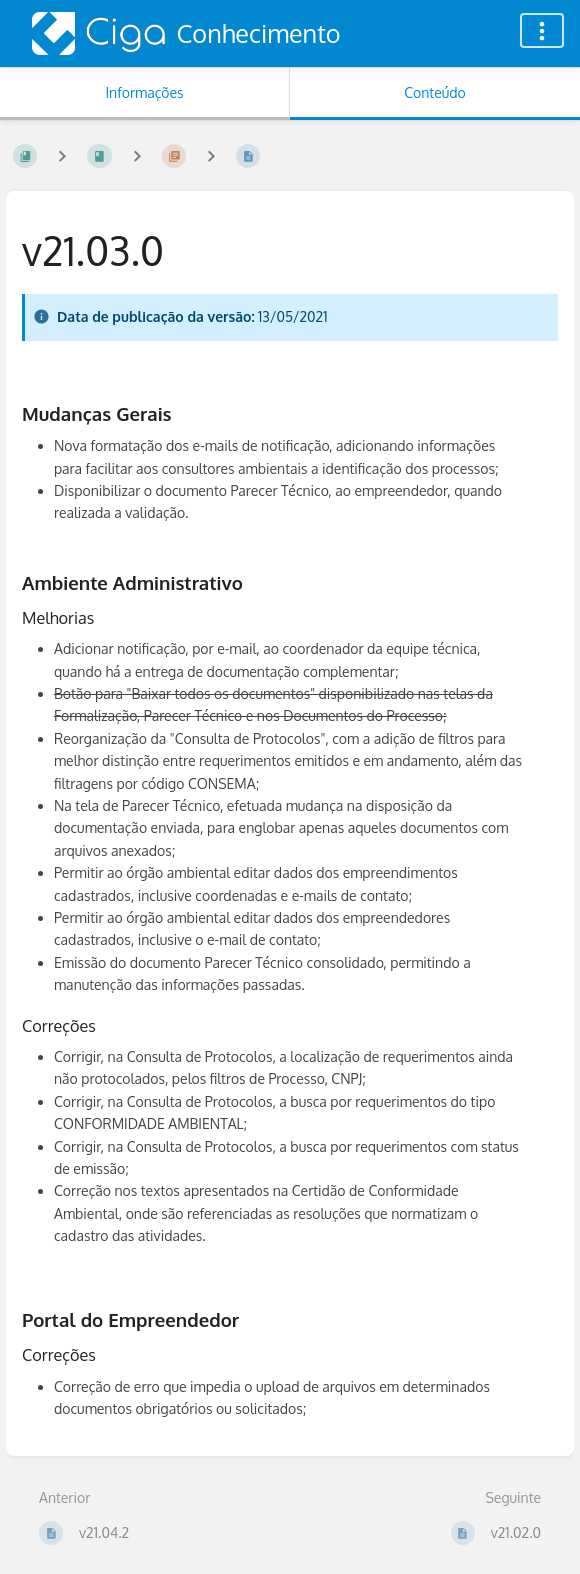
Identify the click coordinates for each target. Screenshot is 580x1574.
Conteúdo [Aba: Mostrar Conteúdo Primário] (434, 92)
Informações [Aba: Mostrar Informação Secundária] (144, 92)
